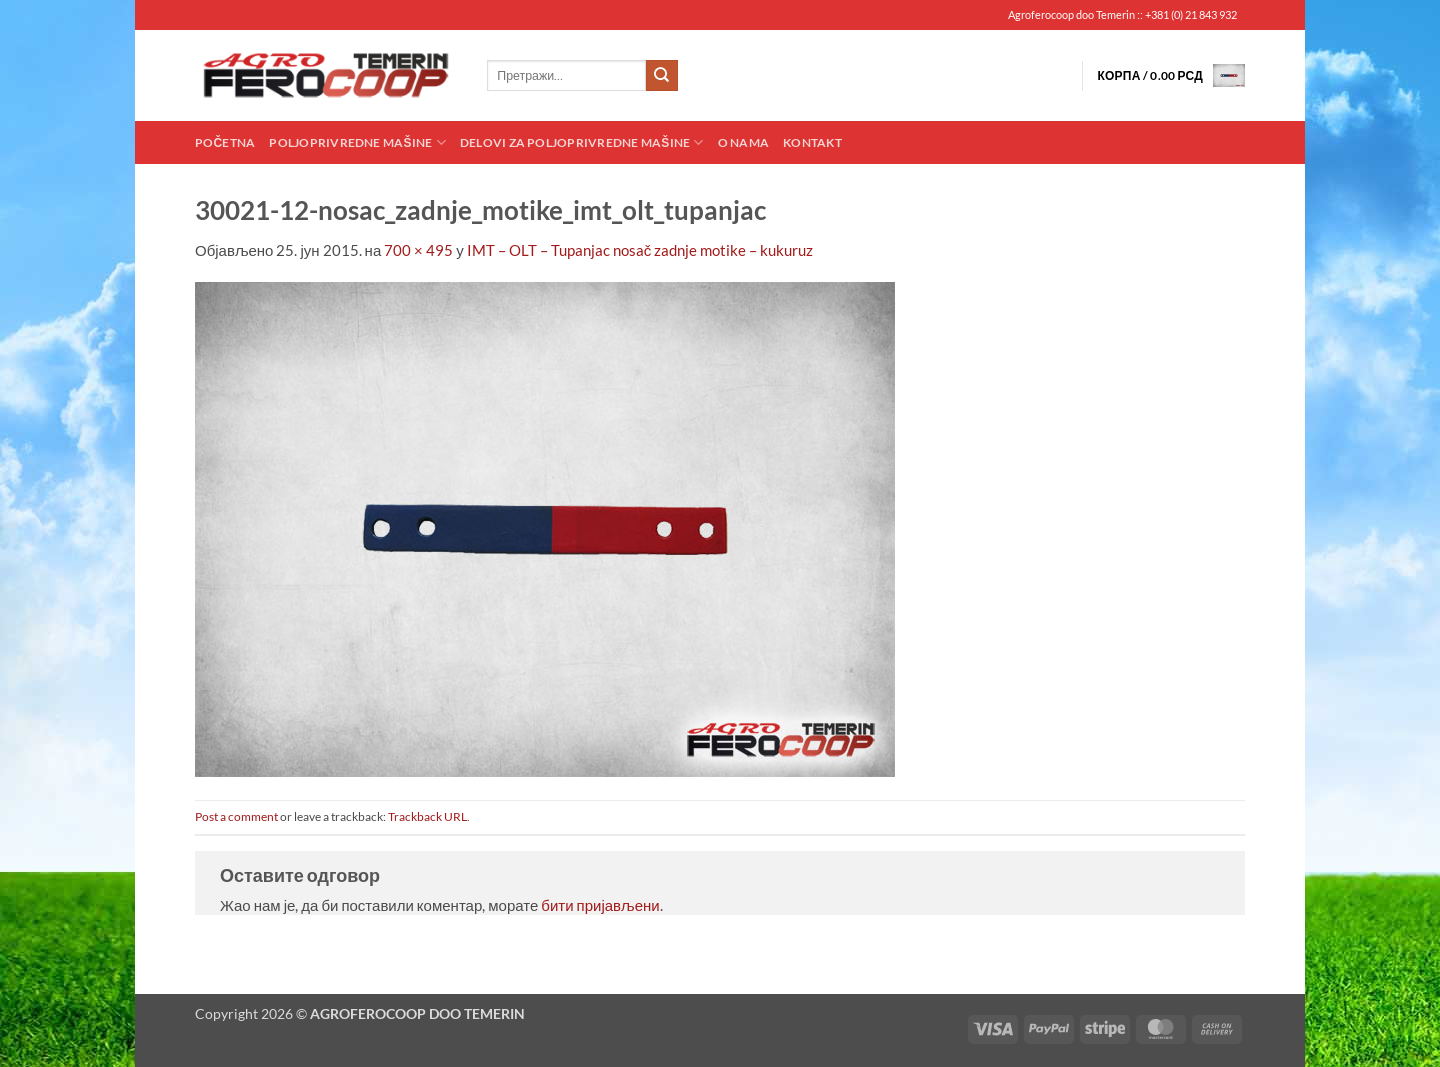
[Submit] (662, 76)
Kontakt (812, 142)
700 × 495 (418, 250)
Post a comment (236, 816)
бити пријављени (600, 905)
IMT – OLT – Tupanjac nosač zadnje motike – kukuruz (640, 250)
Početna (225, 142)
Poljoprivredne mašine (357, 142)
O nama (743, 142)
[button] (1171, 75)
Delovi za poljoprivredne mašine (582, 142)
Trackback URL (427, 816)
